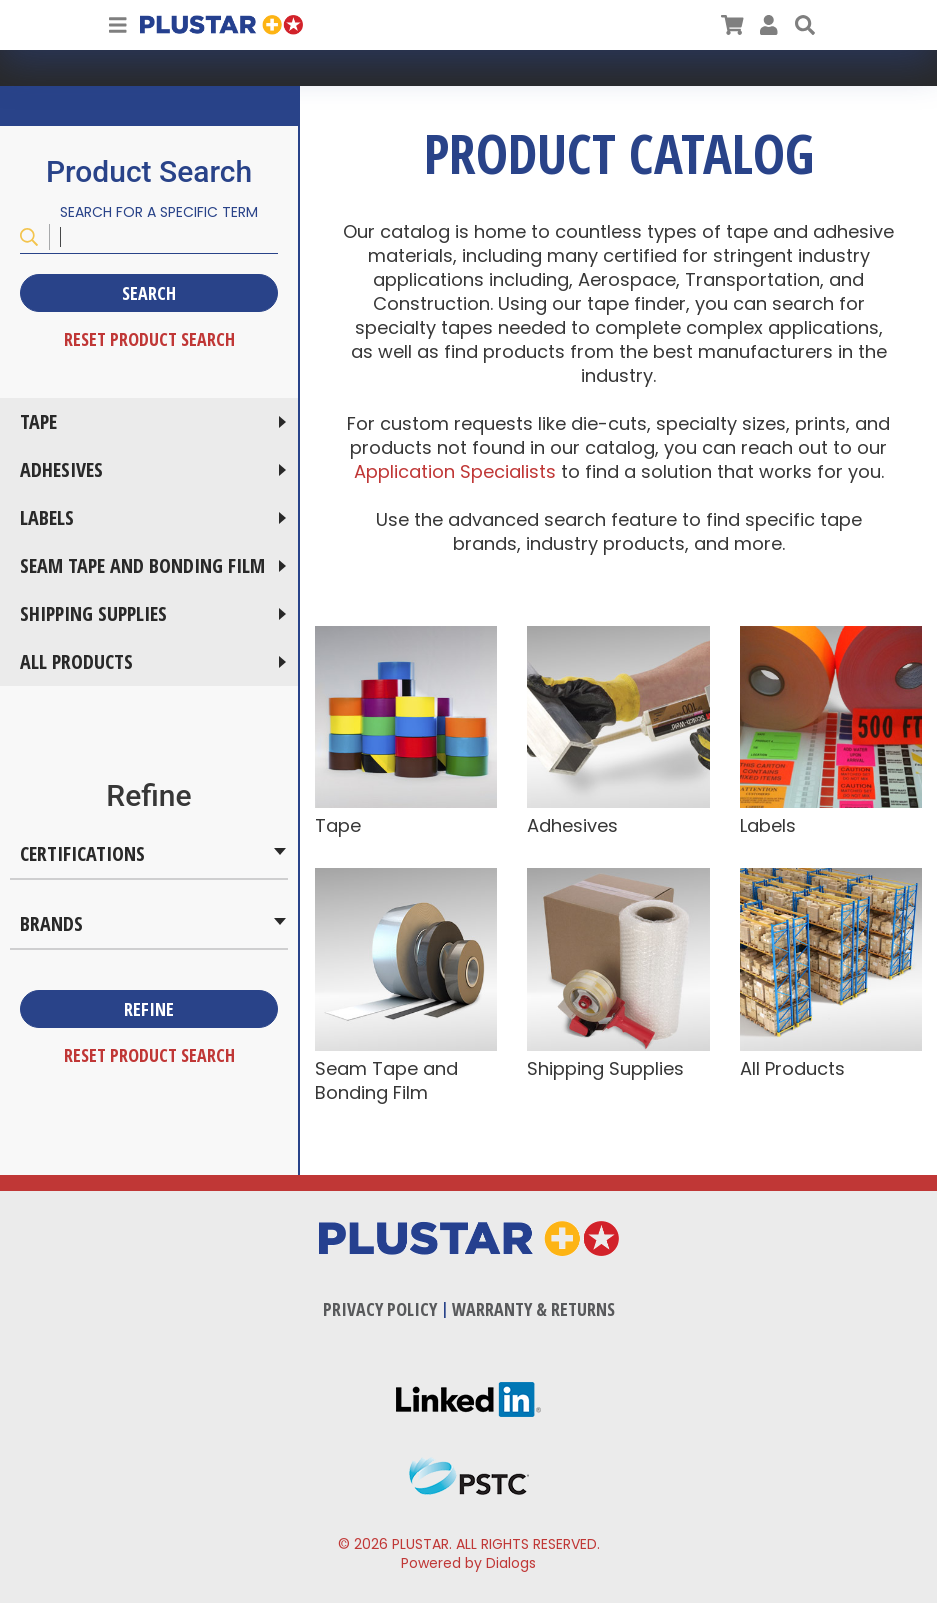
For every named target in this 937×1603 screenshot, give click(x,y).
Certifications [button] (82, 853)
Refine (149, 1009)
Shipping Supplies (93, 613)
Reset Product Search (149, 339)
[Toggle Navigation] (118, 25)
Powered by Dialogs (468, 1563)
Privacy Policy (380, 1309)
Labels (47, 517)
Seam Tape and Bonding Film (142, 565)
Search (149, 293)
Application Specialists (457, 471)
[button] (805, 25)
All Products (76, 661)
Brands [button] (51, 923)
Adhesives (61, 469)
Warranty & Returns (533, 1309)
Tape (38, 421)
